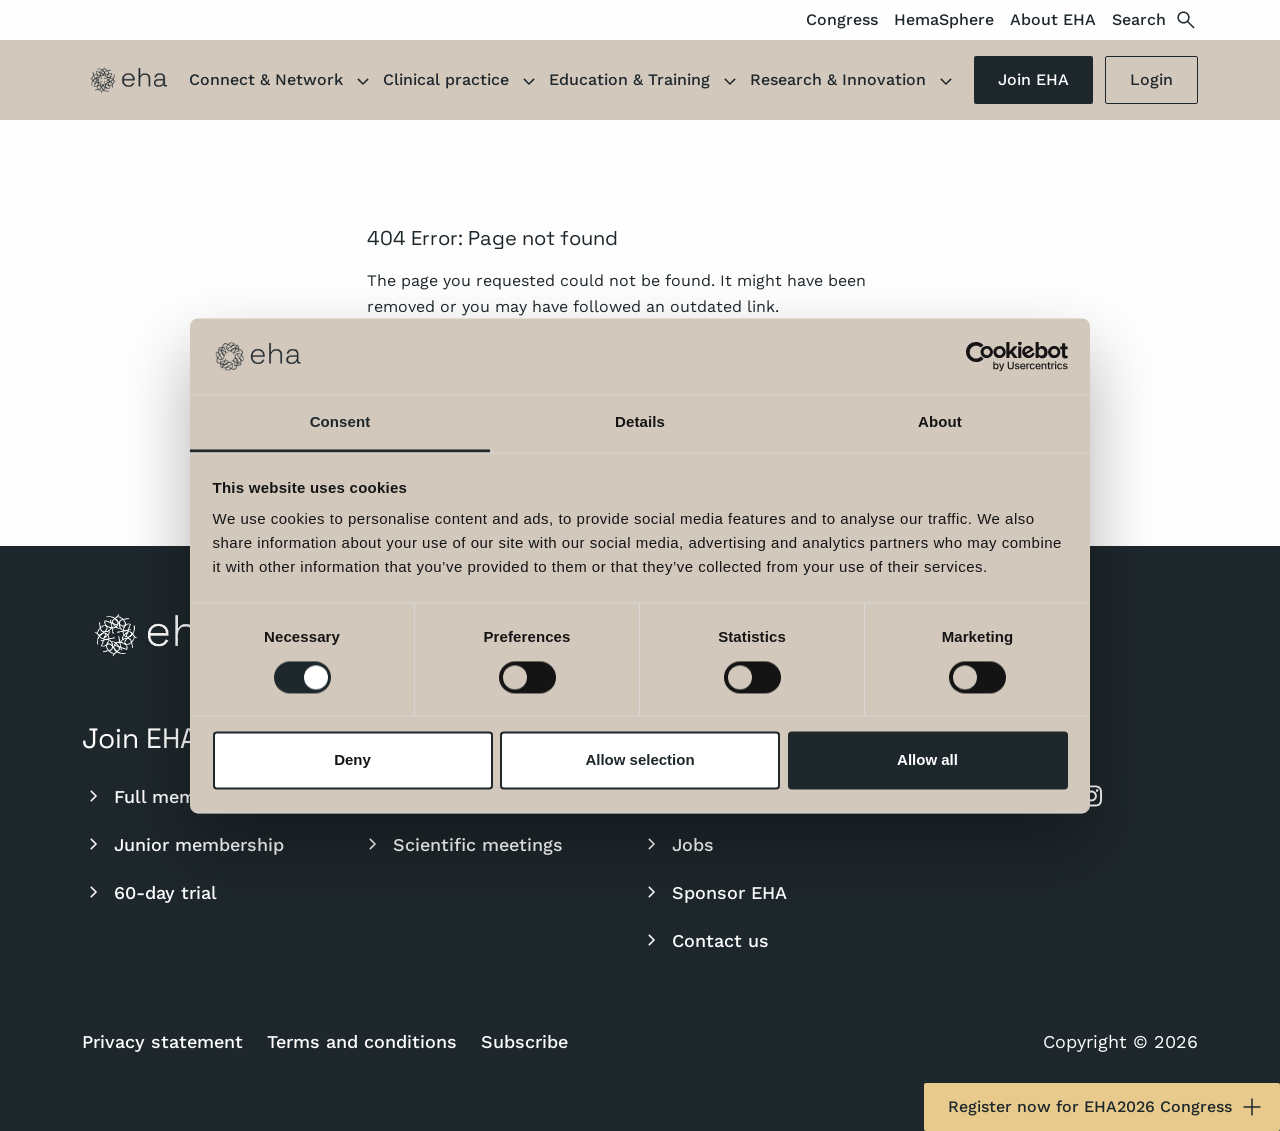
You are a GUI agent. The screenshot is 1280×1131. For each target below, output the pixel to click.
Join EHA (1033, 79)
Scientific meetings (462, 844)
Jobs (677, 844)
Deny (352, 760)
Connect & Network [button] (282, 82)
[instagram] (1091, 796)
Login (1151, 79)
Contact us (704, 940)
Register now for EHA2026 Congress (1106, 1107)
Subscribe (524, 1041)
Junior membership (183, 844)
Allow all (927, 760)
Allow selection (639, 760)
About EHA (1053, 19)
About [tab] (940, 422)
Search (1155, 20)
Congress (842, 19)
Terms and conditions (362, 1041)
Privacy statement (162, 1041)
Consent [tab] (340, 422)
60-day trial (149, 892)
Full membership (171, 796)
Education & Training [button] (645, 82)
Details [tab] (640, 422)
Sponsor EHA (713, 892)
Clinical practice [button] (462, 82)
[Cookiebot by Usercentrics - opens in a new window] (980, 356)
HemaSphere (944, 19)
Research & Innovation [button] (854, 82)
